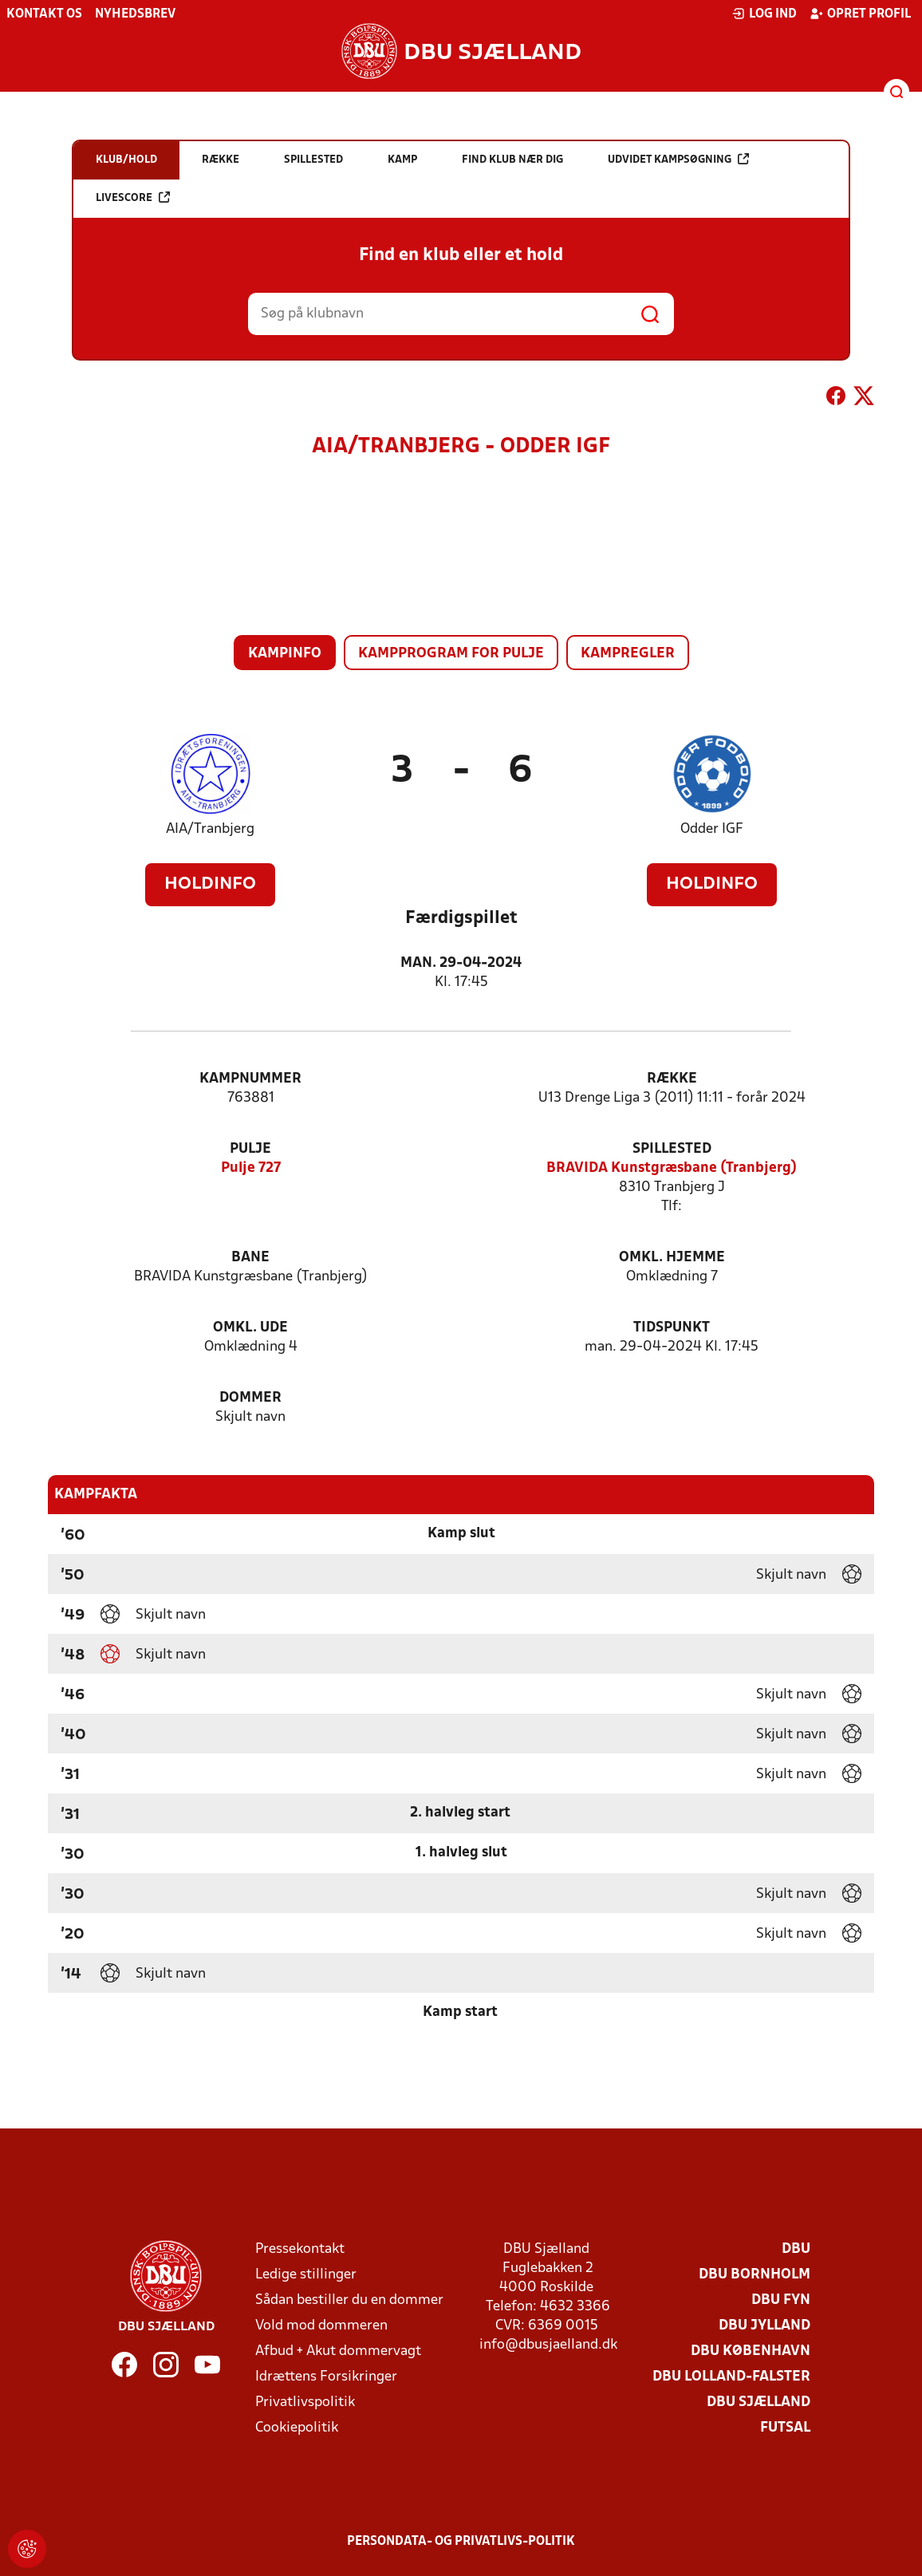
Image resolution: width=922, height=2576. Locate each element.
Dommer (250, 1398)
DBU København (750, 2351)
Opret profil (860, 13)
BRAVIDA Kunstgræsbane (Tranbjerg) (671, 1168)
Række (672, 1079)
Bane (250, 1257)
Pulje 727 (251, 1168)
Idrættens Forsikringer (326, 2377)
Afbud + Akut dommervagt (338, 2351)
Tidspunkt (671, 1328)
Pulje (250, 1149)
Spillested (671, 1149)
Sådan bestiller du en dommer (349, 2300)
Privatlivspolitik (305, 2402)
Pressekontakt (300, 2249)
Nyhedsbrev (135, 14)
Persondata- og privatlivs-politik (461, 2541)
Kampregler (628, 654)
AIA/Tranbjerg (210, 829)
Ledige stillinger (306, 2275)
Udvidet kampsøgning (678, 159)
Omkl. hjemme (672, 1257)
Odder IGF (711, 829)
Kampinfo (284, 654)
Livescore (133, 197)
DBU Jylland (764, 2326)
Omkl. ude (250, 1328)
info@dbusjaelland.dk (548, 2345)
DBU (796, 2249)
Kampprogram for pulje (451, 654)
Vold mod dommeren (321, 2326)
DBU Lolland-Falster (731, 2377)
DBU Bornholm (754, 2275)
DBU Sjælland (758, 2402)
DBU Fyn (780, 2300)
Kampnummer (250, 1079)
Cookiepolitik (296, 2428)
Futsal (785, 2428)
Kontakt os (44, 14)
